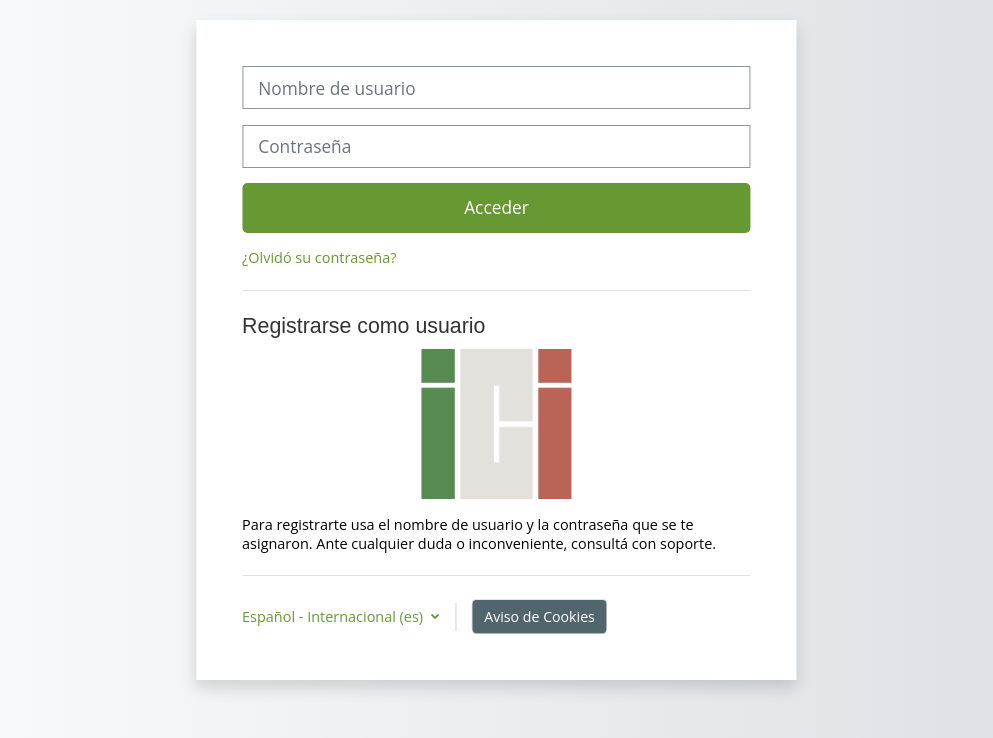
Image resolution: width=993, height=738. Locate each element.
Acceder (496, 207)
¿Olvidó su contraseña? (319, 257)
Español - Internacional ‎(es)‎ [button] (334, 616)
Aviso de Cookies (539, 616)
